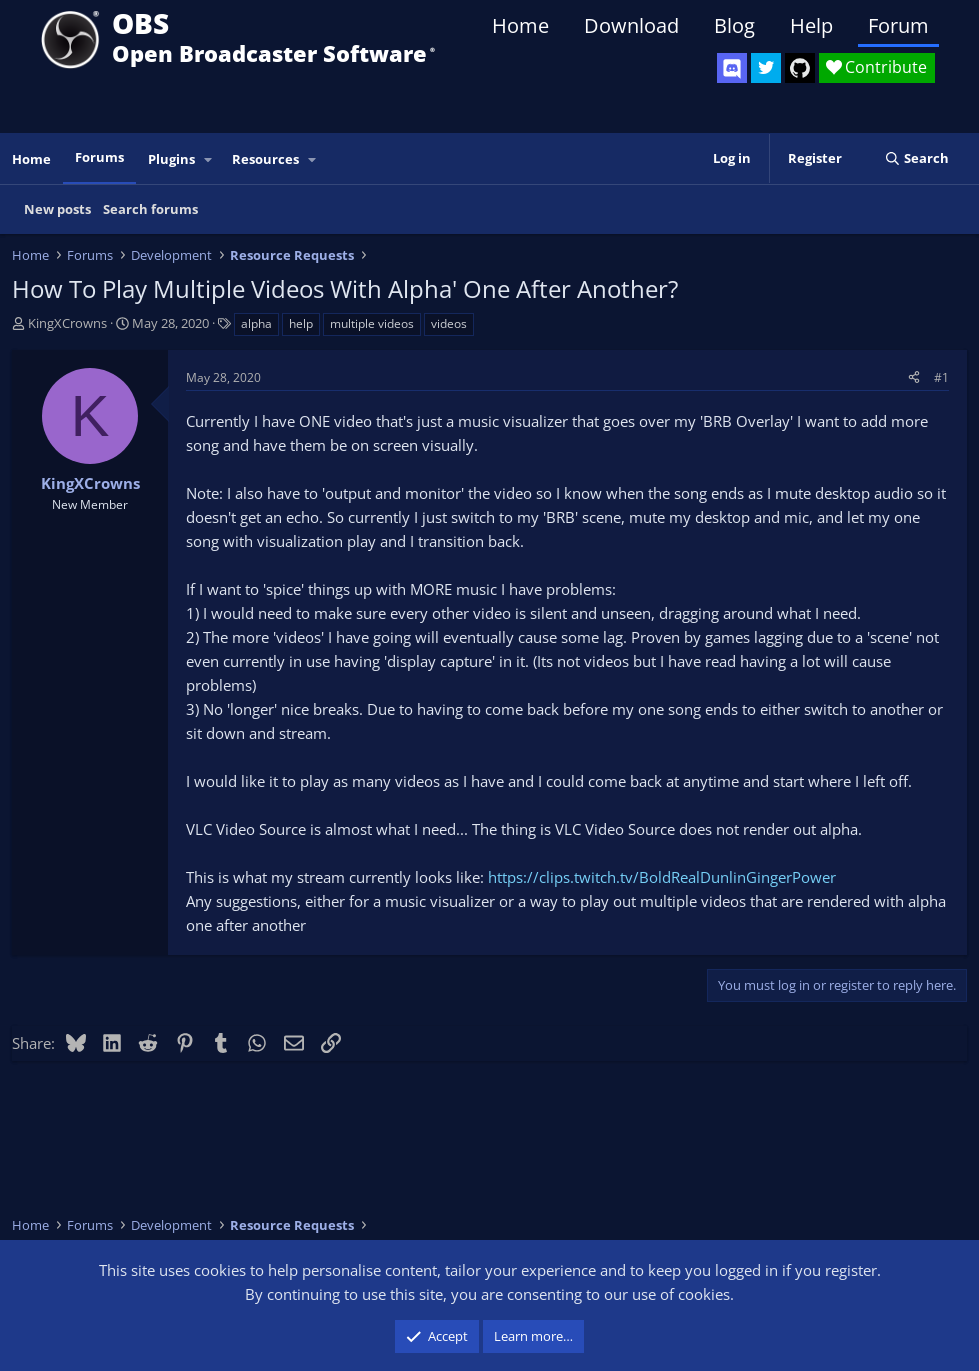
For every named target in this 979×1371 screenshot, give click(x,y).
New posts (57, 209)
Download (631, 25)
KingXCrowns (67, 323)
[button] (209, 159)
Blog (734, 25)
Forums (99, 157)
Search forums (150, 209)
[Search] (916, 158)
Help (811, 25)
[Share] (914, 377)
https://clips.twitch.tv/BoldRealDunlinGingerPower (662, 877)
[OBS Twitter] (766, 68)
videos (449, 323)
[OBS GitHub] (800, 68)
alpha (256, 323)
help (301, 323)
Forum (898, 25)
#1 (941, 377)
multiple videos (372, 323)
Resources (265, 159)
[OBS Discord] (732, 68)
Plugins (171, 159)
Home (520, 25)
